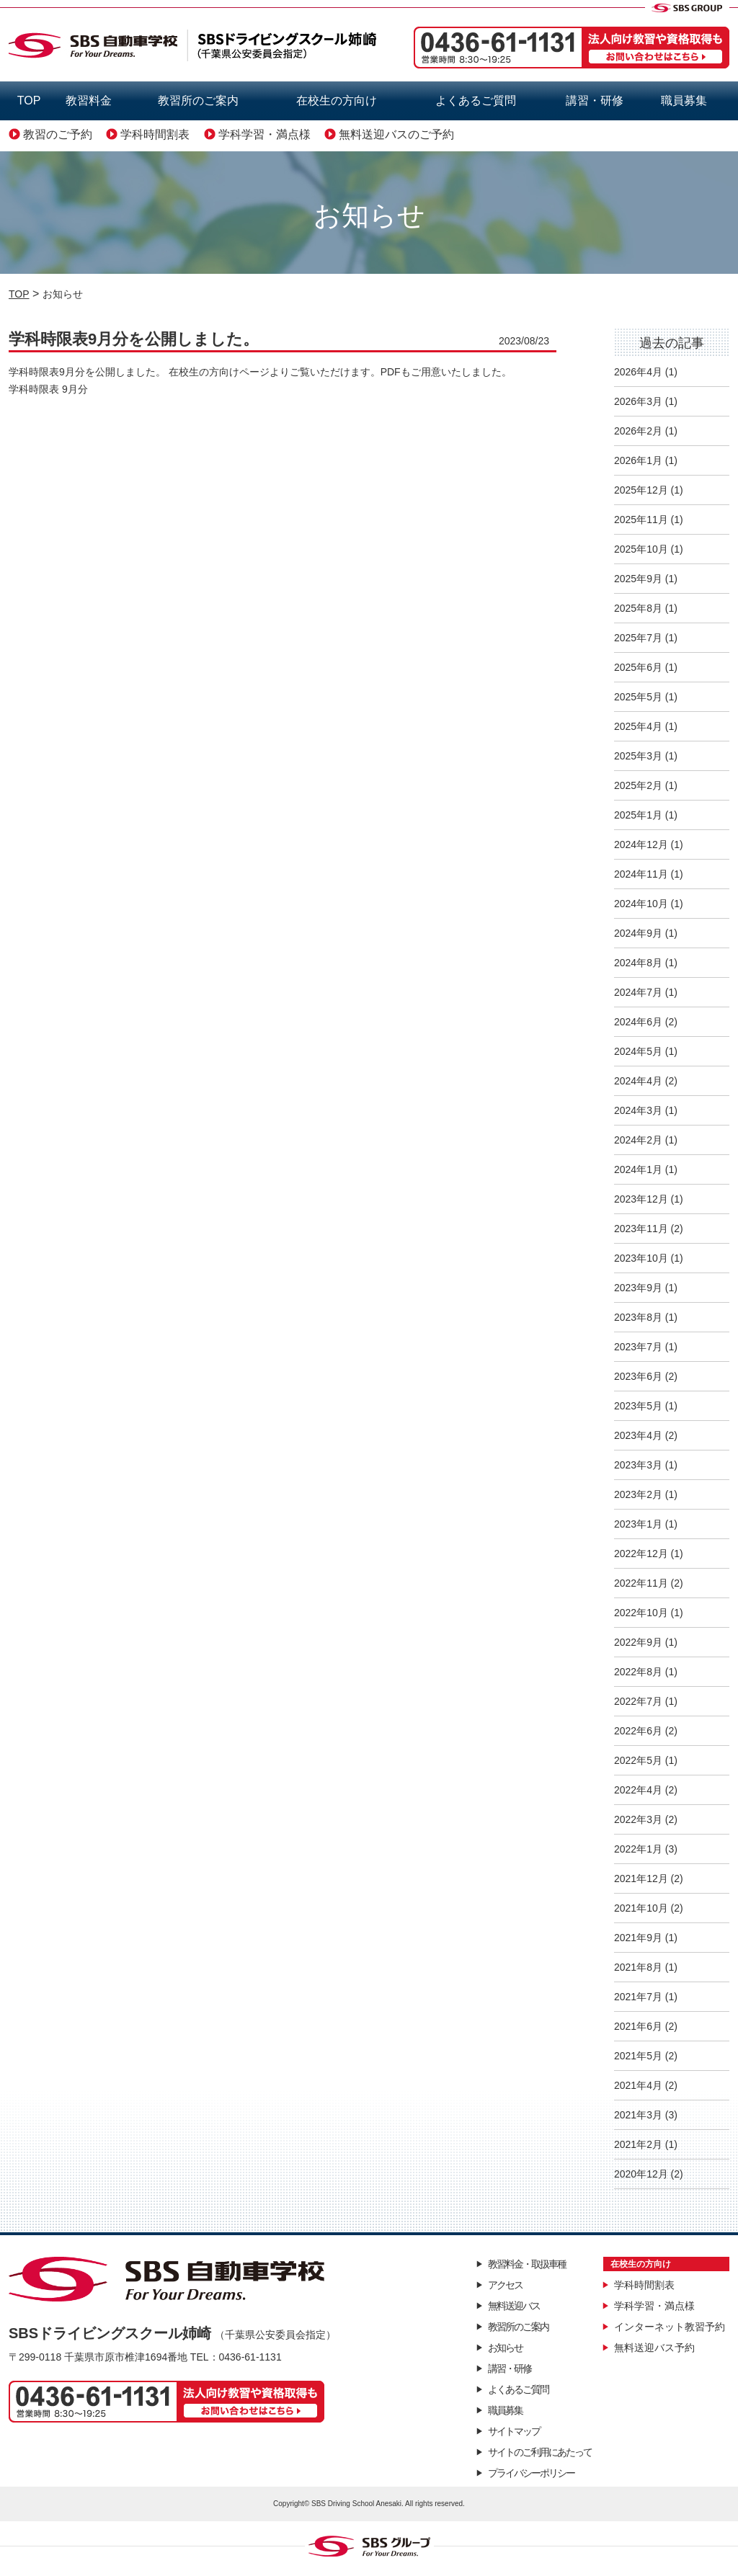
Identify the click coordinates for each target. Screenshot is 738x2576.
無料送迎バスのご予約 (396, 134)
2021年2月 (638, 2144)
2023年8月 (638, 1317)
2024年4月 (638, 1081)
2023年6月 (638, 1376)
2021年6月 (638, 2026)
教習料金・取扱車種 (527, 2264)
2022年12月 (641, 1553)
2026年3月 (638, 401)
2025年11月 (641, 519)
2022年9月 (638, 1642)
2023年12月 (641, 1199)
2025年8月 (638, 608)
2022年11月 (641, 1583)
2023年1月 (638, 1524)
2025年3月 (638, 756)
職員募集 (684, 100)
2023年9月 (638, 1287)
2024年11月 (641, 874)
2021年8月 (638, 1967)
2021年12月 (641, 1878)
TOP (29, 100)
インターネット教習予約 (669, 2326)
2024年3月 (638, 1110)
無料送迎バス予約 (654, 2347)
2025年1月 (638, 815)
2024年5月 (638, 1051)
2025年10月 (641, 549)
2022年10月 (641, 1612)
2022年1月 (638, 1849)
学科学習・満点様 (264, 134)
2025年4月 (638, 726)
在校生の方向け (336, 100)
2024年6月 (638, 1022)
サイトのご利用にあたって (540, 2452)
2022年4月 (638, 1790)
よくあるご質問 (475, 100)
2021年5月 (638, 2056)
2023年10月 (641, 1258)
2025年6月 (638, 667)
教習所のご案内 (198, 100)
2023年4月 (638, 1435)
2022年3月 (638, 1819)
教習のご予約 (57, 134)
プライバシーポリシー (531, 2473)
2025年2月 (638, 785)
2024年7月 (638, 992)
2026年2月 (638, 431)
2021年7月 (638, 1996)
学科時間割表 (155, 134)
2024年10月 (641, 903)
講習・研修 (594, 100)
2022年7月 (638, 1701)
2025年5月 (638, 697)
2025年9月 (638, 578)
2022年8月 (638, 1671)
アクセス (505, 2285)
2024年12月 (641, 844)
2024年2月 (638, 1140)
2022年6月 (638, 1731)
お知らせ (505, 2347)
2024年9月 (638, 933)
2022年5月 (638, 1760)
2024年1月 (638, 1169)
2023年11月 (641, 1228)
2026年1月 (638, 460)
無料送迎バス (514, 2306)
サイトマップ (514, 2431)
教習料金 (89, 100)
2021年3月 (638, 2115)
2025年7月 (638, 637)
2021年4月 (638, 2085)
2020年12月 (641, 2174)
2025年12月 (641, 490)
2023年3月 (638, 1465)
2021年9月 (638, 1937)
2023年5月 (638, 1406)
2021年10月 (641, 1908)
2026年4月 (638, 372)
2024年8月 (638, 962)
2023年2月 (638, 1494)
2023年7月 (638, 1346)
